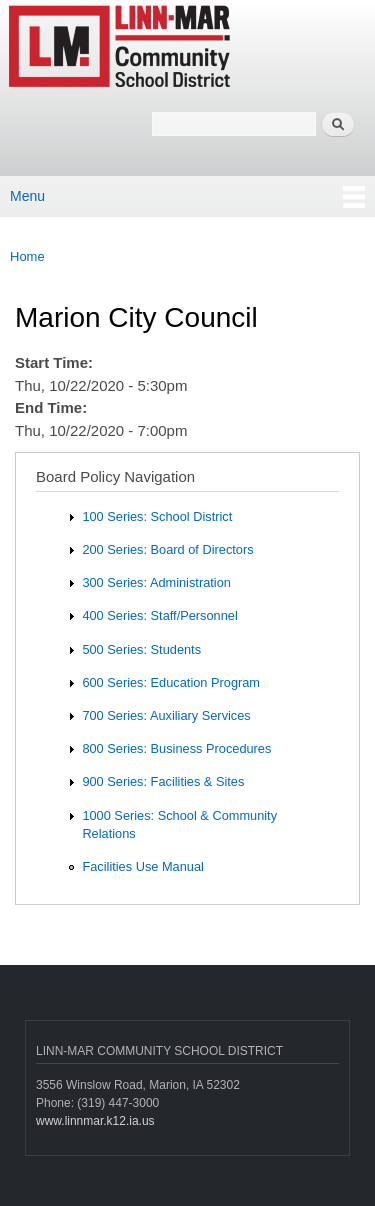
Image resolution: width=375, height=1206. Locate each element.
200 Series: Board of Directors (167, 549)
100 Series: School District (157, 516)
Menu (27, 196)
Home (27, 256)
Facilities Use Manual (142, 866)
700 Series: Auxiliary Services (166, 715)
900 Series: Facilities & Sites (163, 781)
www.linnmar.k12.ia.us (95, 1121)
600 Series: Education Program (171, 682)
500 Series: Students (141, 649)
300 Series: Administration (156, 582)
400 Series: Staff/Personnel (159, 615)
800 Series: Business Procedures (176, 748)
